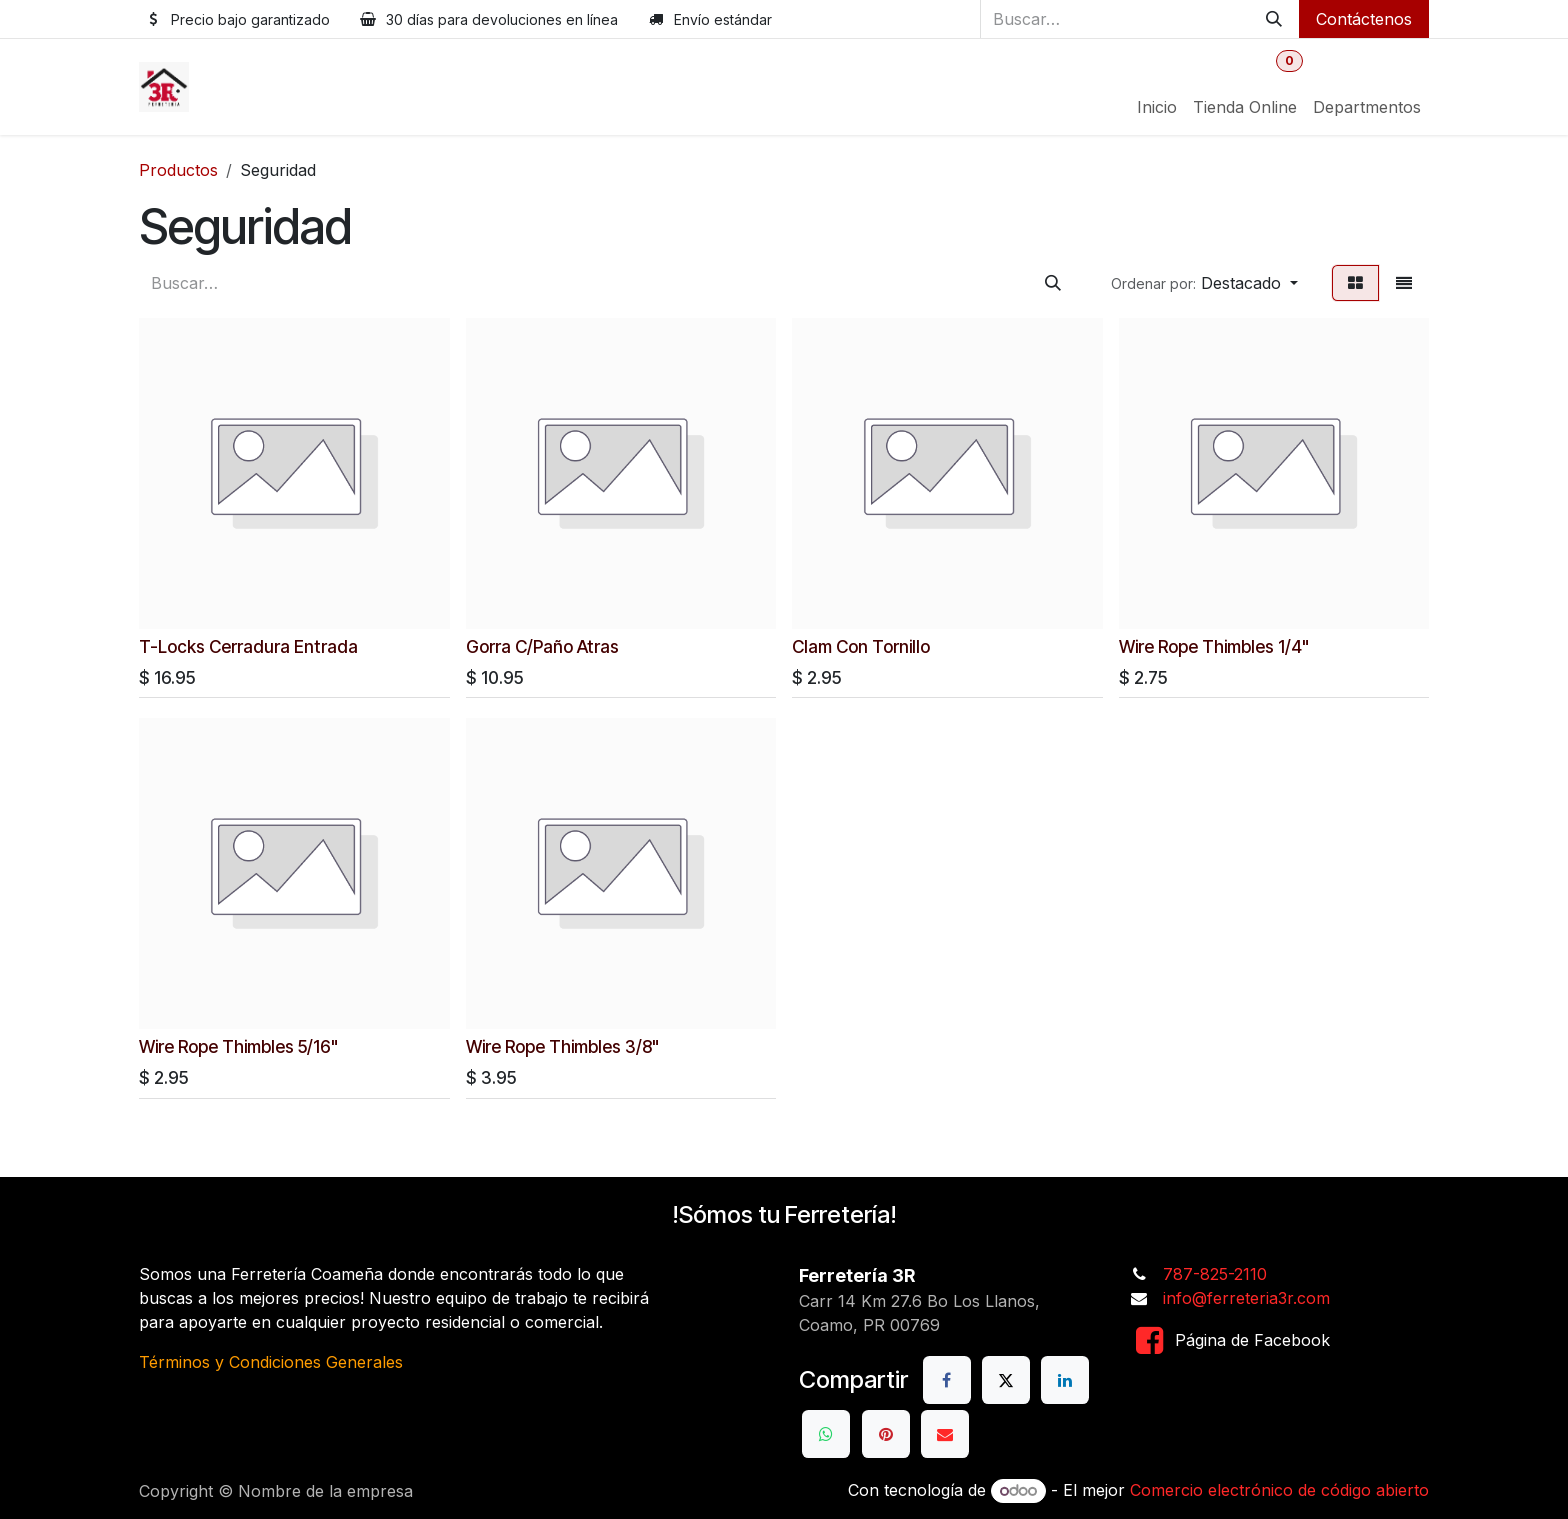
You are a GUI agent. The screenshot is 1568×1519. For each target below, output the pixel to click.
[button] (1204, 283)
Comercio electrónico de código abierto (1279, 1490)
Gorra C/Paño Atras (542, 645)
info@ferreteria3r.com (1246, 1298)
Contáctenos (1364, 19)
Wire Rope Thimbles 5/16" (239, 1045)
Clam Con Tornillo (861, 645)
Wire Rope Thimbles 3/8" (563, 1045)
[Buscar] (1274, 19)
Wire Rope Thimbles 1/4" (1214, 645)
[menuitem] (1157, 107)
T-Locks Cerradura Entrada (248, 645)
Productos (178, 170)
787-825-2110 (1215, 1274)
